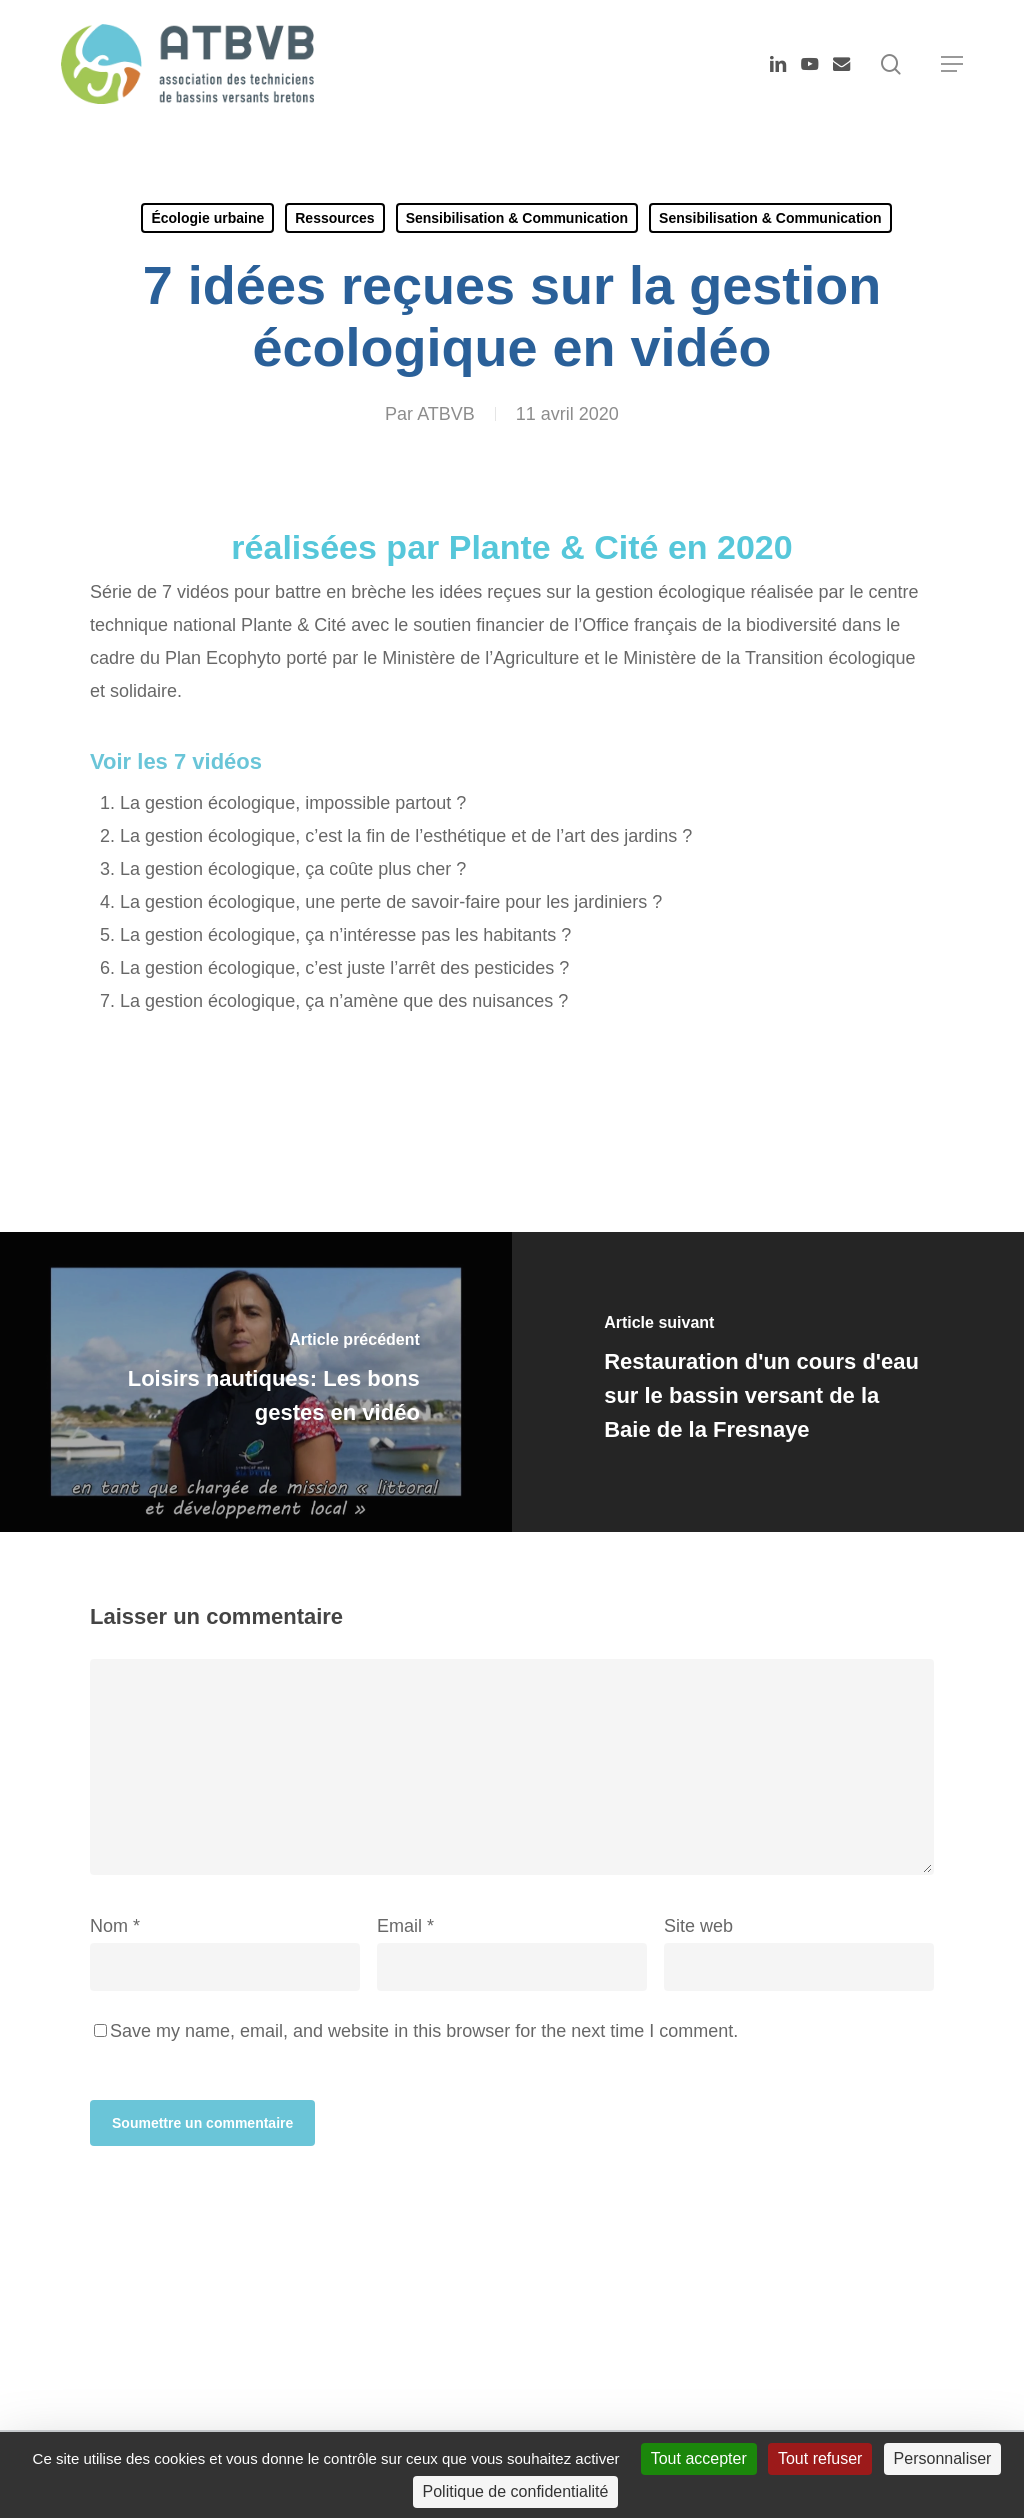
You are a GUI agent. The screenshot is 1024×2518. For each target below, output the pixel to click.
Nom (115, 1926)
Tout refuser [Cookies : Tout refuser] (820, 2458)
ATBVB (446, 414)
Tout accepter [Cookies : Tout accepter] (699, 2458)
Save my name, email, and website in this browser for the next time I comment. (424, 2031)
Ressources (334, 218)
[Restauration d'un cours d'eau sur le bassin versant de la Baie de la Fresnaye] (768, 1382)
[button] (952, 64)
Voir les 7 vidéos (176, 761)
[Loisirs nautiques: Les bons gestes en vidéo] (256, 1382)
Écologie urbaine (207, 218)
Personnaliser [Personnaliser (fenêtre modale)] (943, 2458)
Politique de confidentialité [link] (516, 2491)
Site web (698, 1926)
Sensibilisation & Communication (517, 218)
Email (405, 1926)
